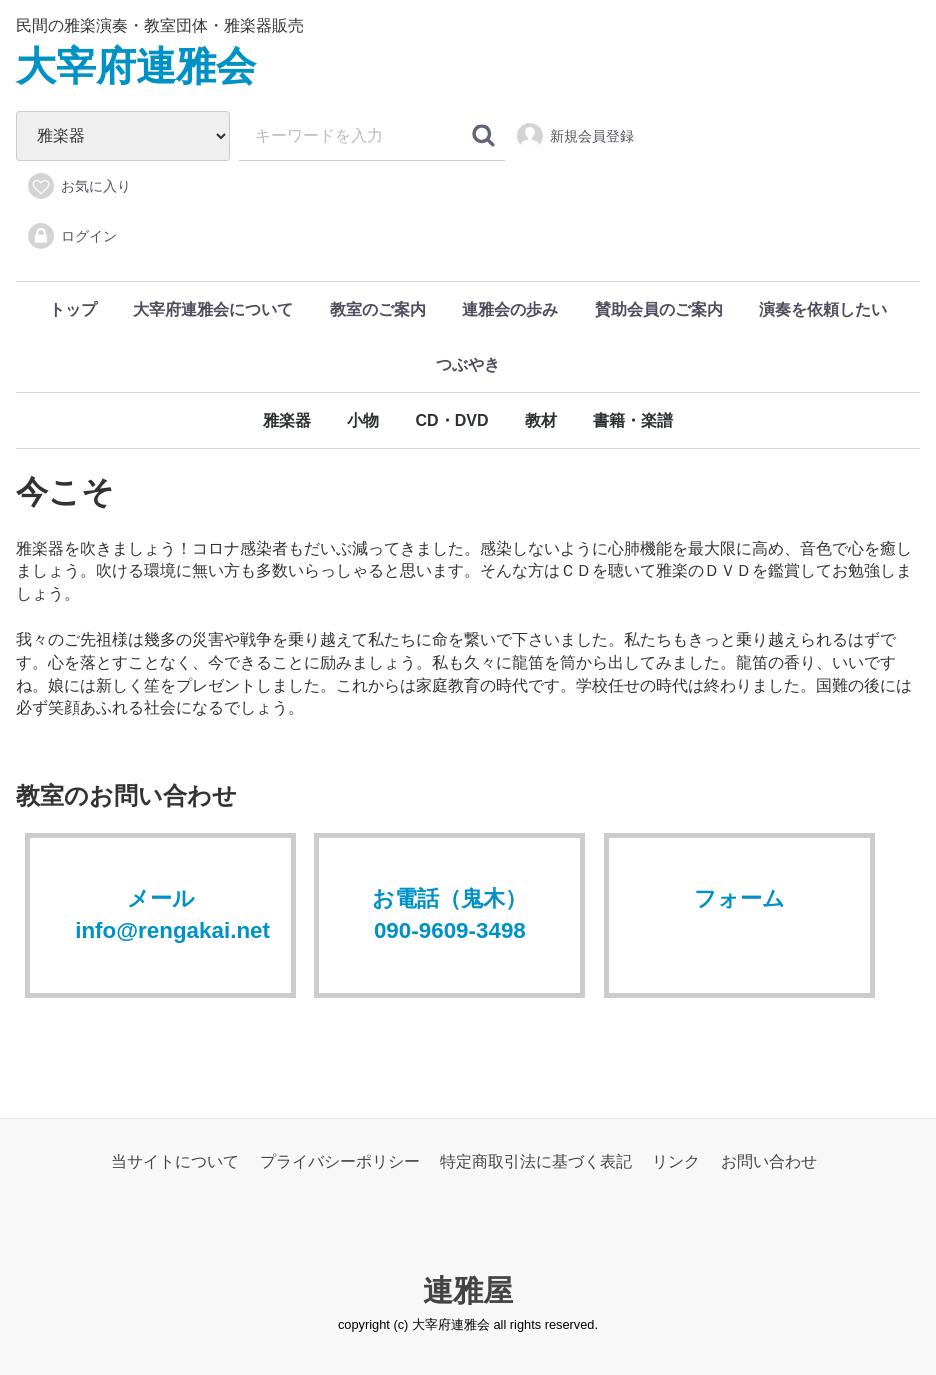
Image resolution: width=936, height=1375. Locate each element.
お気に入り (78, 186)
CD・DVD (452, 420)
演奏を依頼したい (823, 309)
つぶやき (468, 364)
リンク (676, 1161)
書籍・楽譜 (633, 420)
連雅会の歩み (510, 309)
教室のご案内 (378, 309)
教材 (541, 420)
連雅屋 (468, 1289)
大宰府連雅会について (213, 309)
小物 (363, 420)
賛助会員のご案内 (659, 309)
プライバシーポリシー (340, 1161)
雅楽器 (287, 420)
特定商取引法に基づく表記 (536, 1161)
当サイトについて (175, 1161)
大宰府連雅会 (136, 66)
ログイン (71, 236)
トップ (73, 309)
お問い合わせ (769, 1161)
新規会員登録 (574, 136)
